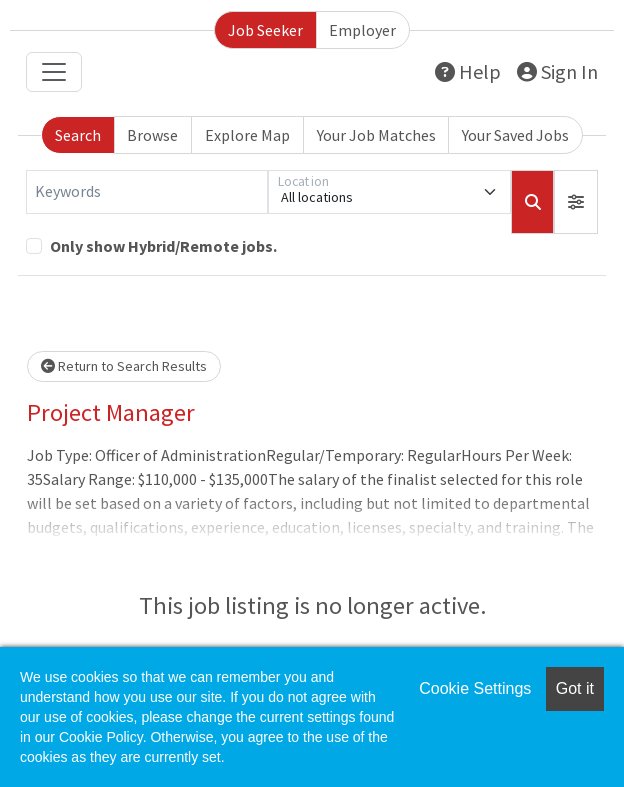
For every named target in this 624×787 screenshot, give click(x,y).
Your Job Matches (376, 135)
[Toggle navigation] (54, 72)
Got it (575, 688)
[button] (576, 202)
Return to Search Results (124, 366)
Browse (152, 135)
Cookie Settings (475, 688)
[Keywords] (147, 192)
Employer (362, 30)
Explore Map (247, 135)
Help (468, 71)
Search (78, 135)
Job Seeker (265, 30)
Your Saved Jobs (515, 135)
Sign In (557, 71)
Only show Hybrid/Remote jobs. (163, 246)
